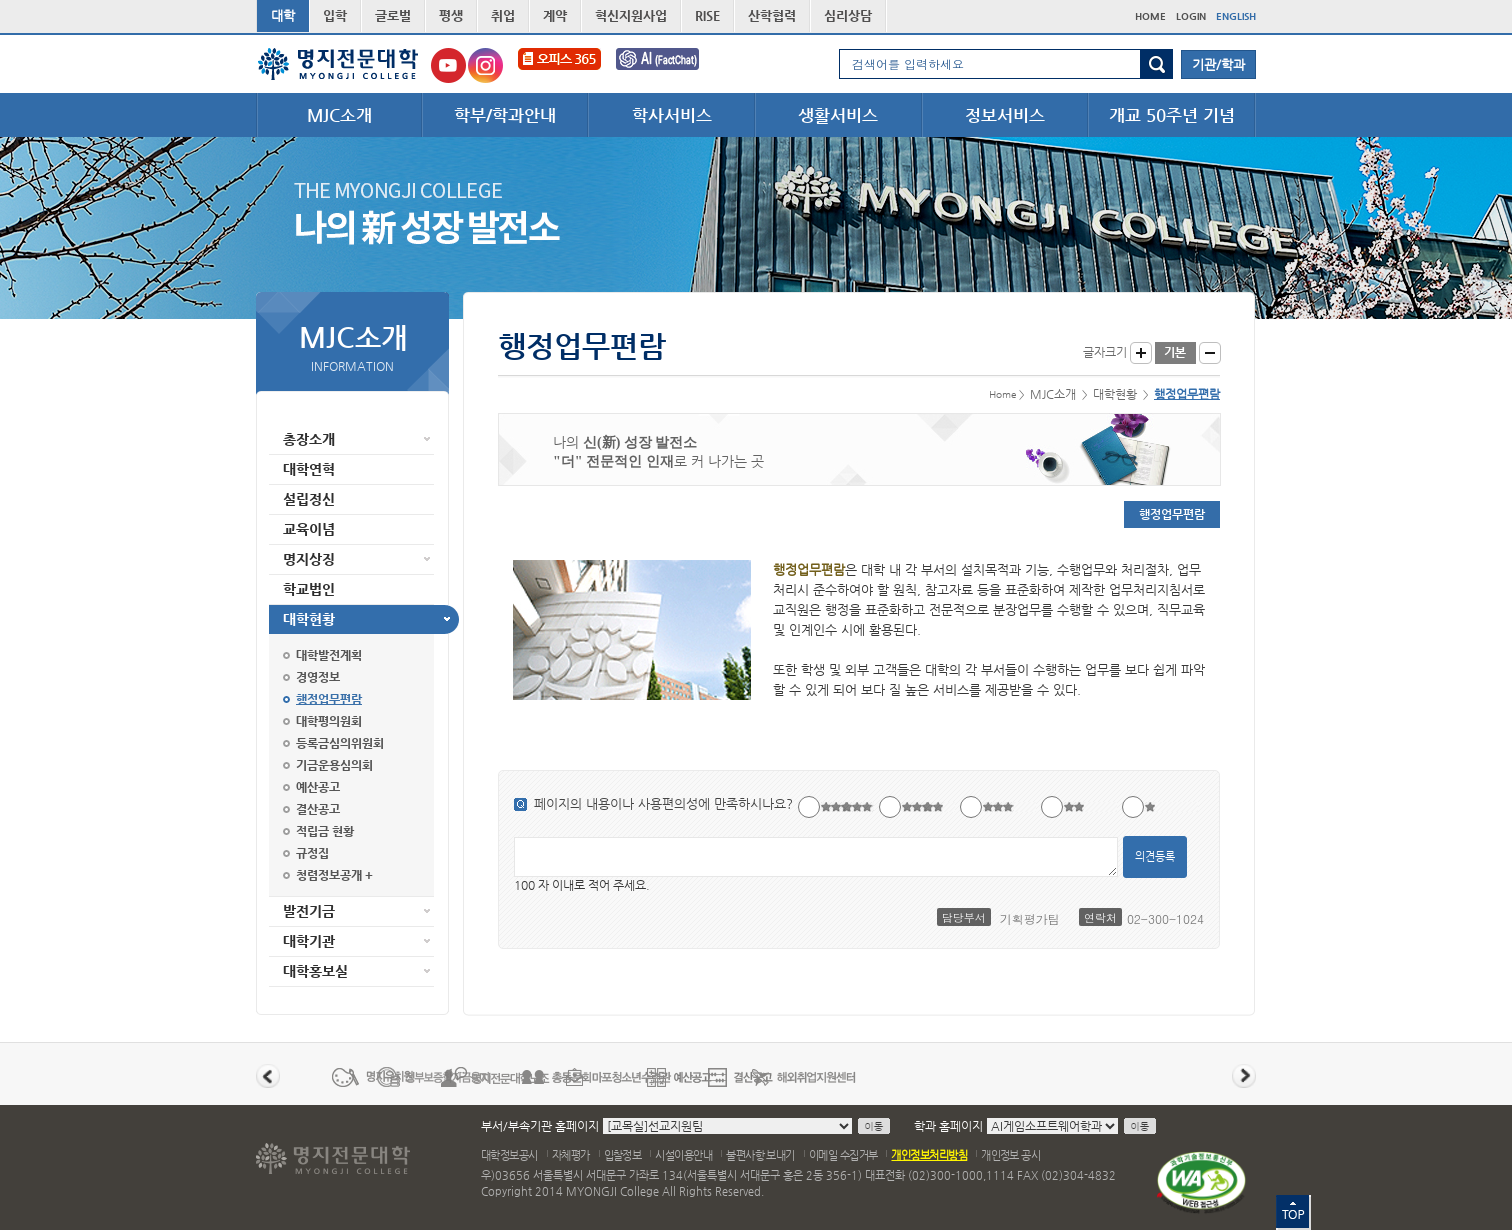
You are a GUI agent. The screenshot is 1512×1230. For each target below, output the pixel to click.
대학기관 (309, 941)
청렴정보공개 (329, 875)
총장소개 (309, 439)
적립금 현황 (325, 831)
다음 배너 (1244, 1076)
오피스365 (559, 65)
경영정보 (318, 677)
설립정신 (309, 499)
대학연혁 (309, 469)
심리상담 (848, 15)
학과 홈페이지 (948, 1126)
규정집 (312, 853)
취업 (503, 15)
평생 (451, 15)
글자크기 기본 (1175, 353)
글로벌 (393, 15)
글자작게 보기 (1210, 353)
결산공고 (318, 809)
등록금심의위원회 (340, 743)
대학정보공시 (509, 1155)
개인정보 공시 (1010, 1155)
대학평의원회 (329, 721)
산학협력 (772, 15)
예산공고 (318, 787)
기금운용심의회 (334, 765)
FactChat (671, 65)
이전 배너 (268, 1076)
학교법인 (309, 589)
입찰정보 (623, 1155)
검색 (1156, 64)
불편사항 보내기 (760, 1155)
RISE (707, 15)
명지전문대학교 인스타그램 (485, 65)
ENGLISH (1236, 16)
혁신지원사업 (631, 15)
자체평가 (571, 1155)
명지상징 (309, 559)
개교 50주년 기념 (1172, 115)
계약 (555, 15)
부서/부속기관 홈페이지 (540, 1126)
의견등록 (1155, 856)
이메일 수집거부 (843, 1155)
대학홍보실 (315, 971)
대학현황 (309, 619)
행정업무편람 (329, 699)
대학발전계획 (329, 655)
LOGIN (1191, 16)
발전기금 (309, 911)
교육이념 (309, 529)
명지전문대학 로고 (338, 64)
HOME (1150, 16)
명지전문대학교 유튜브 (448, 65)
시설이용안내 (683, 1155)
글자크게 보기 (1141, 353)
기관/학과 (1218, 64)
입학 (335, 15)
